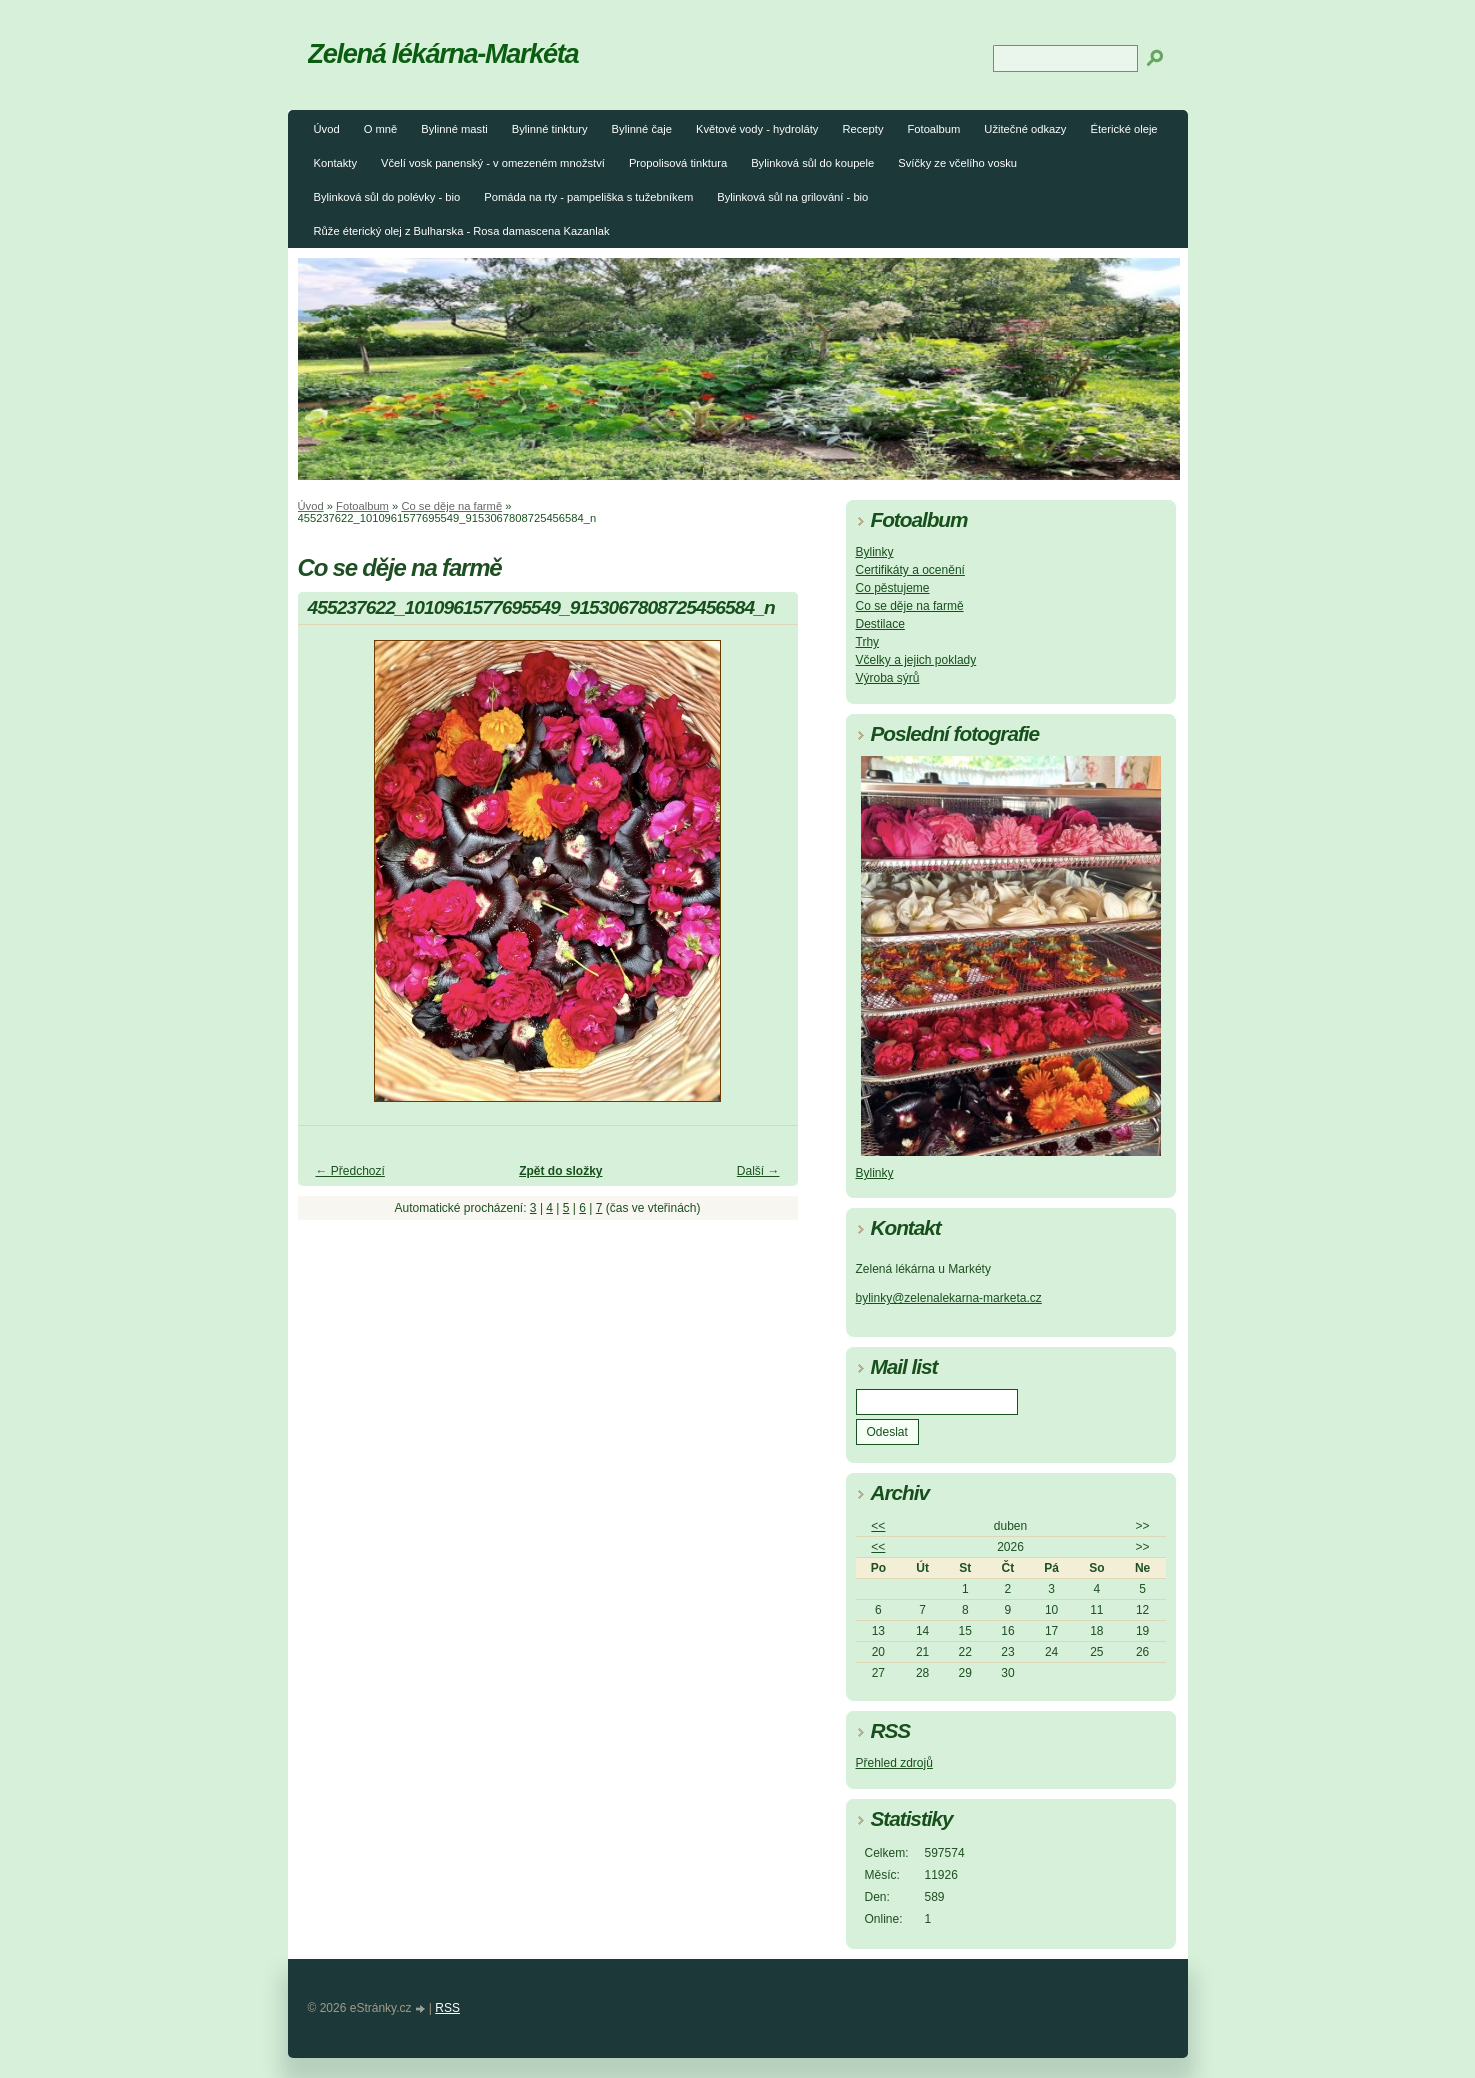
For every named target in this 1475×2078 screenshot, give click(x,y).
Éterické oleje (1123, 129)
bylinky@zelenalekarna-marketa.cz (949, 1298)
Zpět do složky (560, 1171)
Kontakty (336, 163)
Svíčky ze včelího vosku (957, 163)
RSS (447, 2008)
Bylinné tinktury (550, 129)
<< (878, 1526)
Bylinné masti (454, 129)
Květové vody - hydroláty (757, 129)
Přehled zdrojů (894, 1763)
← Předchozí (350, 1171)
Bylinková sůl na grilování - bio (792, 197)
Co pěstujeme (893, 588)
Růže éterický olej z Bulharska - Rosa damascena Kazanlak (462, 231)
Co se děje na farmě (451, 506)
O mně (381, 129)
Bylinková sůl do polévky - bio (387, 197)
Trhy (868, 642)
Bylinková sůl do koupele (812, 163)
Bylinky (875, 552)
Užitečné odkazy (1025, 129)
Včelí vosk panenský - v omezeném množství (493, 163)
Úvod (327, 129)
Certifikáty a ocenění (910, 570)
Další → (758, 1171)
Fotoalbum (933, 129)
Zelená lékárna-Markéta (443, 53)
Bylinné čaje (642, 129)
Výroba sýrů (888, 678)
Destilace (880, 624)
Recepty (862, 129)
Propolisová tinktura (678, 163)
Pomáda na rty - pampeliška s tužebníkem (588, 197)
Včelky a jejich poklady (916, 660)
